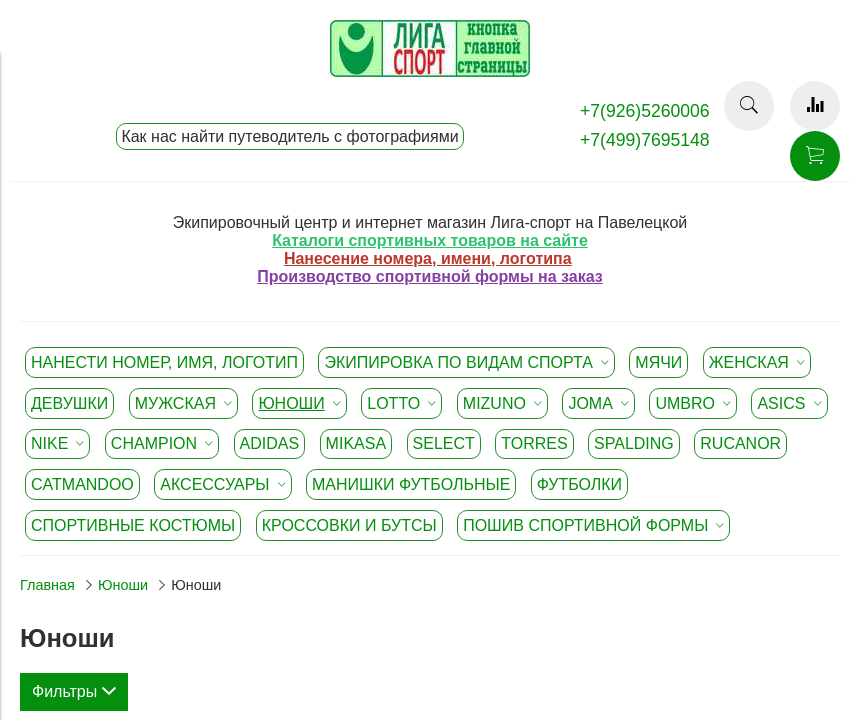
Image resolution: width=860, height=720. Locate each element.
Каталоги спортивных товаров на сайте (430, 240)
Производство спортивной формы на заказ (429, 276)
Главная (47, 585)
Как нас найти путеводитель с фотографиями (289, 136)
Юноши (123, 585)
